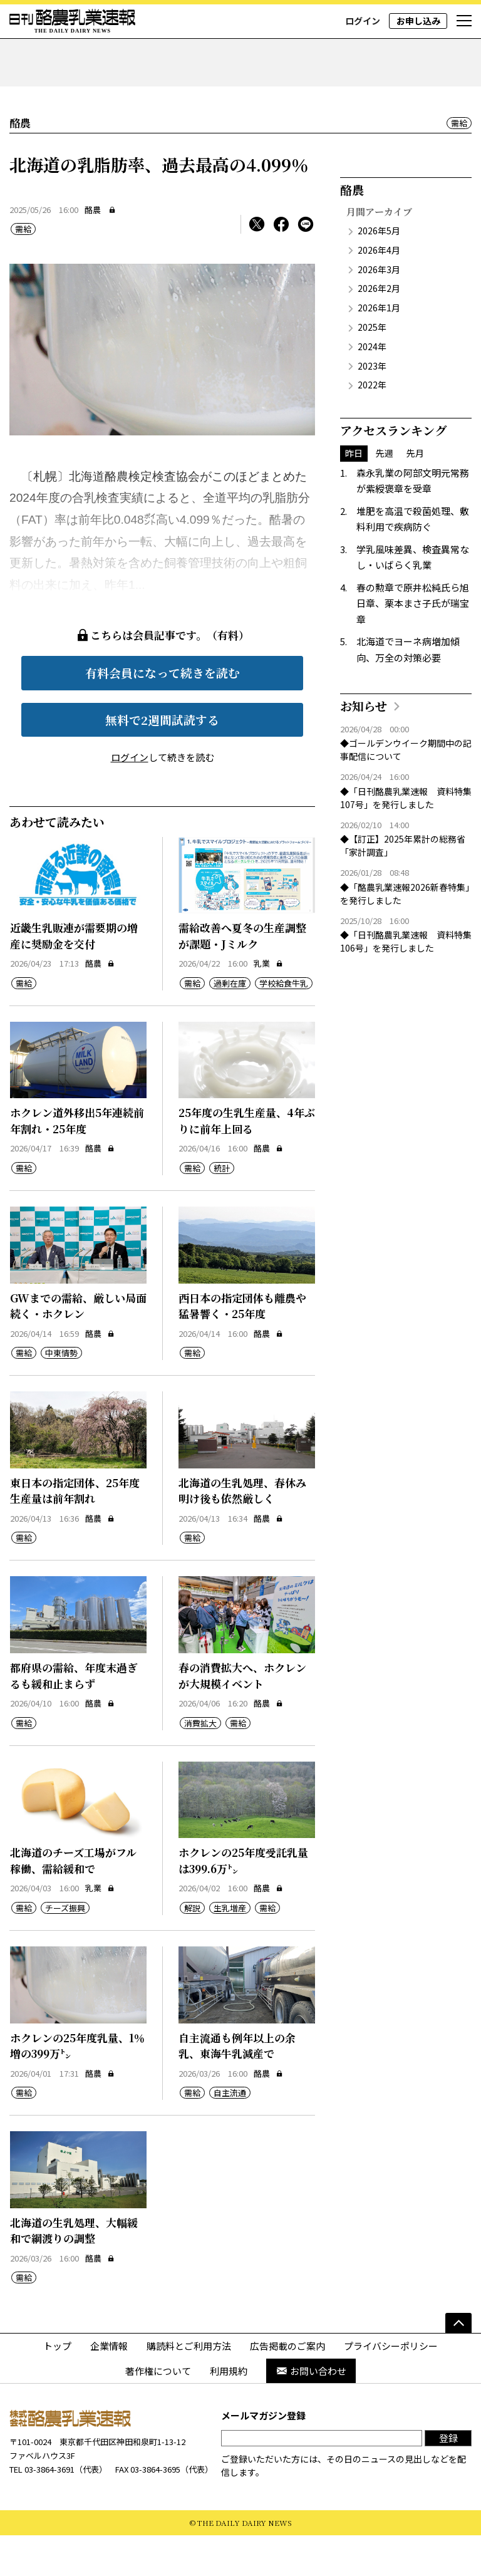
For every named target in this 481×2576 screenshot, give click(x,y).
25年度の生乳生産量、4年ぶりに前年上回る (246, 1161)
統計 (222, 1208)
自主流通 (230, 2133)
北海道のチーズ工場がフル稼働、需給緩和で (73, 1901)
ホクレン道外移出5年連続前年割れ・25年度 (77, 1161)
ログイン (362, 20)
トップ (57, 2386)
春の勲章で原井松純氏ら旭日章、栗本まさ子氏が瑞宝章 (412, 643)
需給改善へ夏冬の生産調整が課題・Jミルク (242, 976)
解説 (192, 1948)
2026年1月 (379, 348)
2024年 (372, 386)
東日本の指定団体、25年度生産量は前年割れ (75, 1531)
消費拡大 (200, 1763)
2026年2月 (379, 329)
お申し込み (418, 20)
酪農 (93, 250)
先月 (415, 493)
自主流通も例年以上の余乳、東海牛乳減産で (237, 2086)
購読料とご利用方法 (189, 2386)
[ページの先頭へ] (458, 2364)
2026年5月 (379, 271)
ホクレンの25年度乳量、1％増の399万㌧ (77, 2086)
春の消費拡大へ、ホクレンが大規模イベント (242, 1716)
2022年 (372, 425)
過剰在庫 (230, 1023)
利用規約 (228, 2411)
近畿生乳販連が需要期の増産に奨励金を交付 (74, 976)
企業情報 (109, 2386)
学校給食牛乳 (283, 1023)
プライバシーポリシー (391, 2386)
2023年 (372, 406)
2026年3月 (379, 309)
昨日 (354, 493)
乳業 (268, 1004)
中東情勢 (61, 1394)
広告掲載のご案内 (287, 2386)
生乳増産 (230, 1948)
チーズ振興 (65, 1948)
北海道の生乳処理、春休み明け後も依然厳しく (242, 1531)
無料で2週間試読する (162, 759)
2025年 (372, 367)
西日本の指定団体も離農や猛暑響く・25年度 (242, 1346)
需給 (459, 163)
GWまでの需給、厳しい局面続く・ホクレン (78, 1346)
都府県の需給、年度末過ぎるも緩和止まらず (74, 1716)
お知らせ (363, 746)
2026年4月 (379, 290)
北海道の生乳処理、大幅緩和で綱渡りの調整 (74, 2271)
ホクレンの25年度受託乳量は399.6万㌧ (243, 1901)
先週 (384, 493)
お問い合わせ (311, 2411)
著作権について (158, 2411)
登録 (448, 2478)
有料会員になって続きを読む (162, 713)
